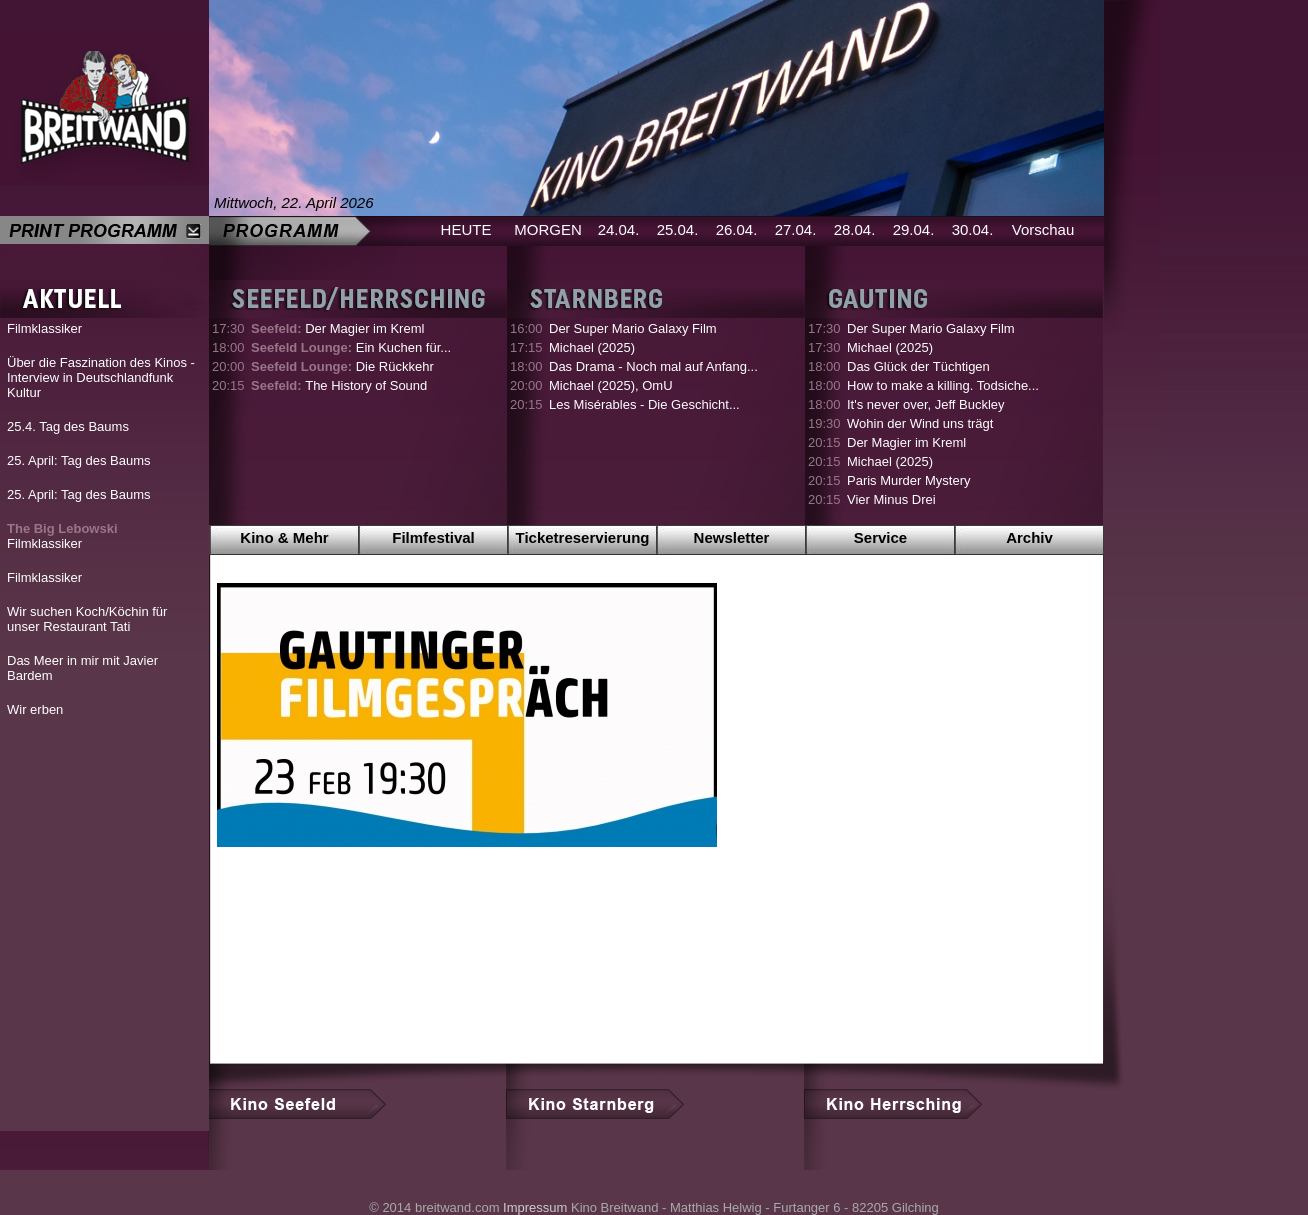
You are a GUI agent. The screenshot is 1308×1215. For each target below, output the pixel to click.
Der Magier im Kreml (337, 328)
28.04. (855, 229)
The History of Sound (339, 385)
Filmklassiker (44, 328)
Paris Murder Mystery (909, 480)
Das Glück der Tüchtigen (918, 366)
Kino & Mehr (284, 537)
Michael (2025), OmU (611, 385)
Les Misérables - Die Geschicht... (644, 404)
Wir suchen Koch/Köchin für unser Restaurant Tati (87, 619)
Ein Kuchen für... (351, 347)
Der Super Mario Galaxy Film (633, 328)
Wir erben (35, 709)
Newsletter (732, 537)
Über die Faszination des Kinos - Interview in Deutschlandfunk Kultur (101, 377)
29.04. (914, 229)
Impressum (535, 1207)
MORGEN (548, 229)
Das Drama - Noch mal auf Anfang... (653, 366)
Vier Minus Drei (891, 499)
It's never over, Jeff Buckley (926, 404)
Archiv (1029, 537)
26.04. (737, 229)
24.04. (619, 229)
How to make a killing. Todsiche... (943, 385)
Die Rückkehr (342, 366)
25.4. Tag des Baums (68, 426)
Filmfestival (433, 537)
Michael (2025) (592, 347)
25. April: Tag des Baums (79, 460)
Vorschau (1043, 229)
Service (880, 537)
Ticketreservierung (583, 537)
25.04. (678, 229)
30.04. (973, 229)
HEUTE (466, 229)
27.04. (796, 229)
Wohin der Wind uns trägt (920, 423)
